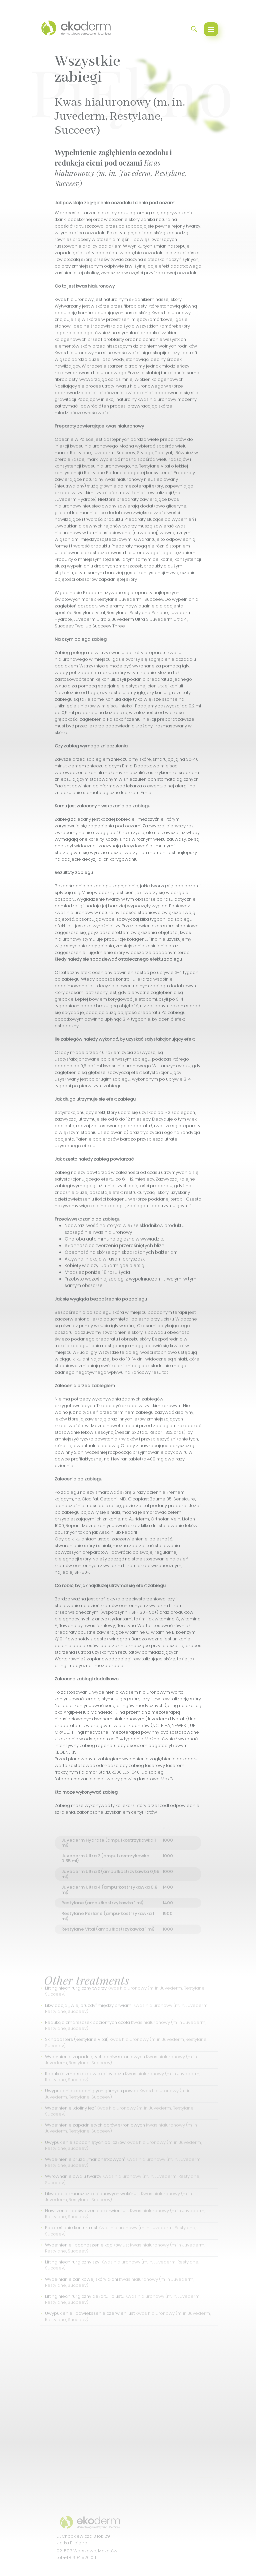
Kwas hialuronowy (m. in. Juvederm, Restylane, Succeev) (120, 116)
